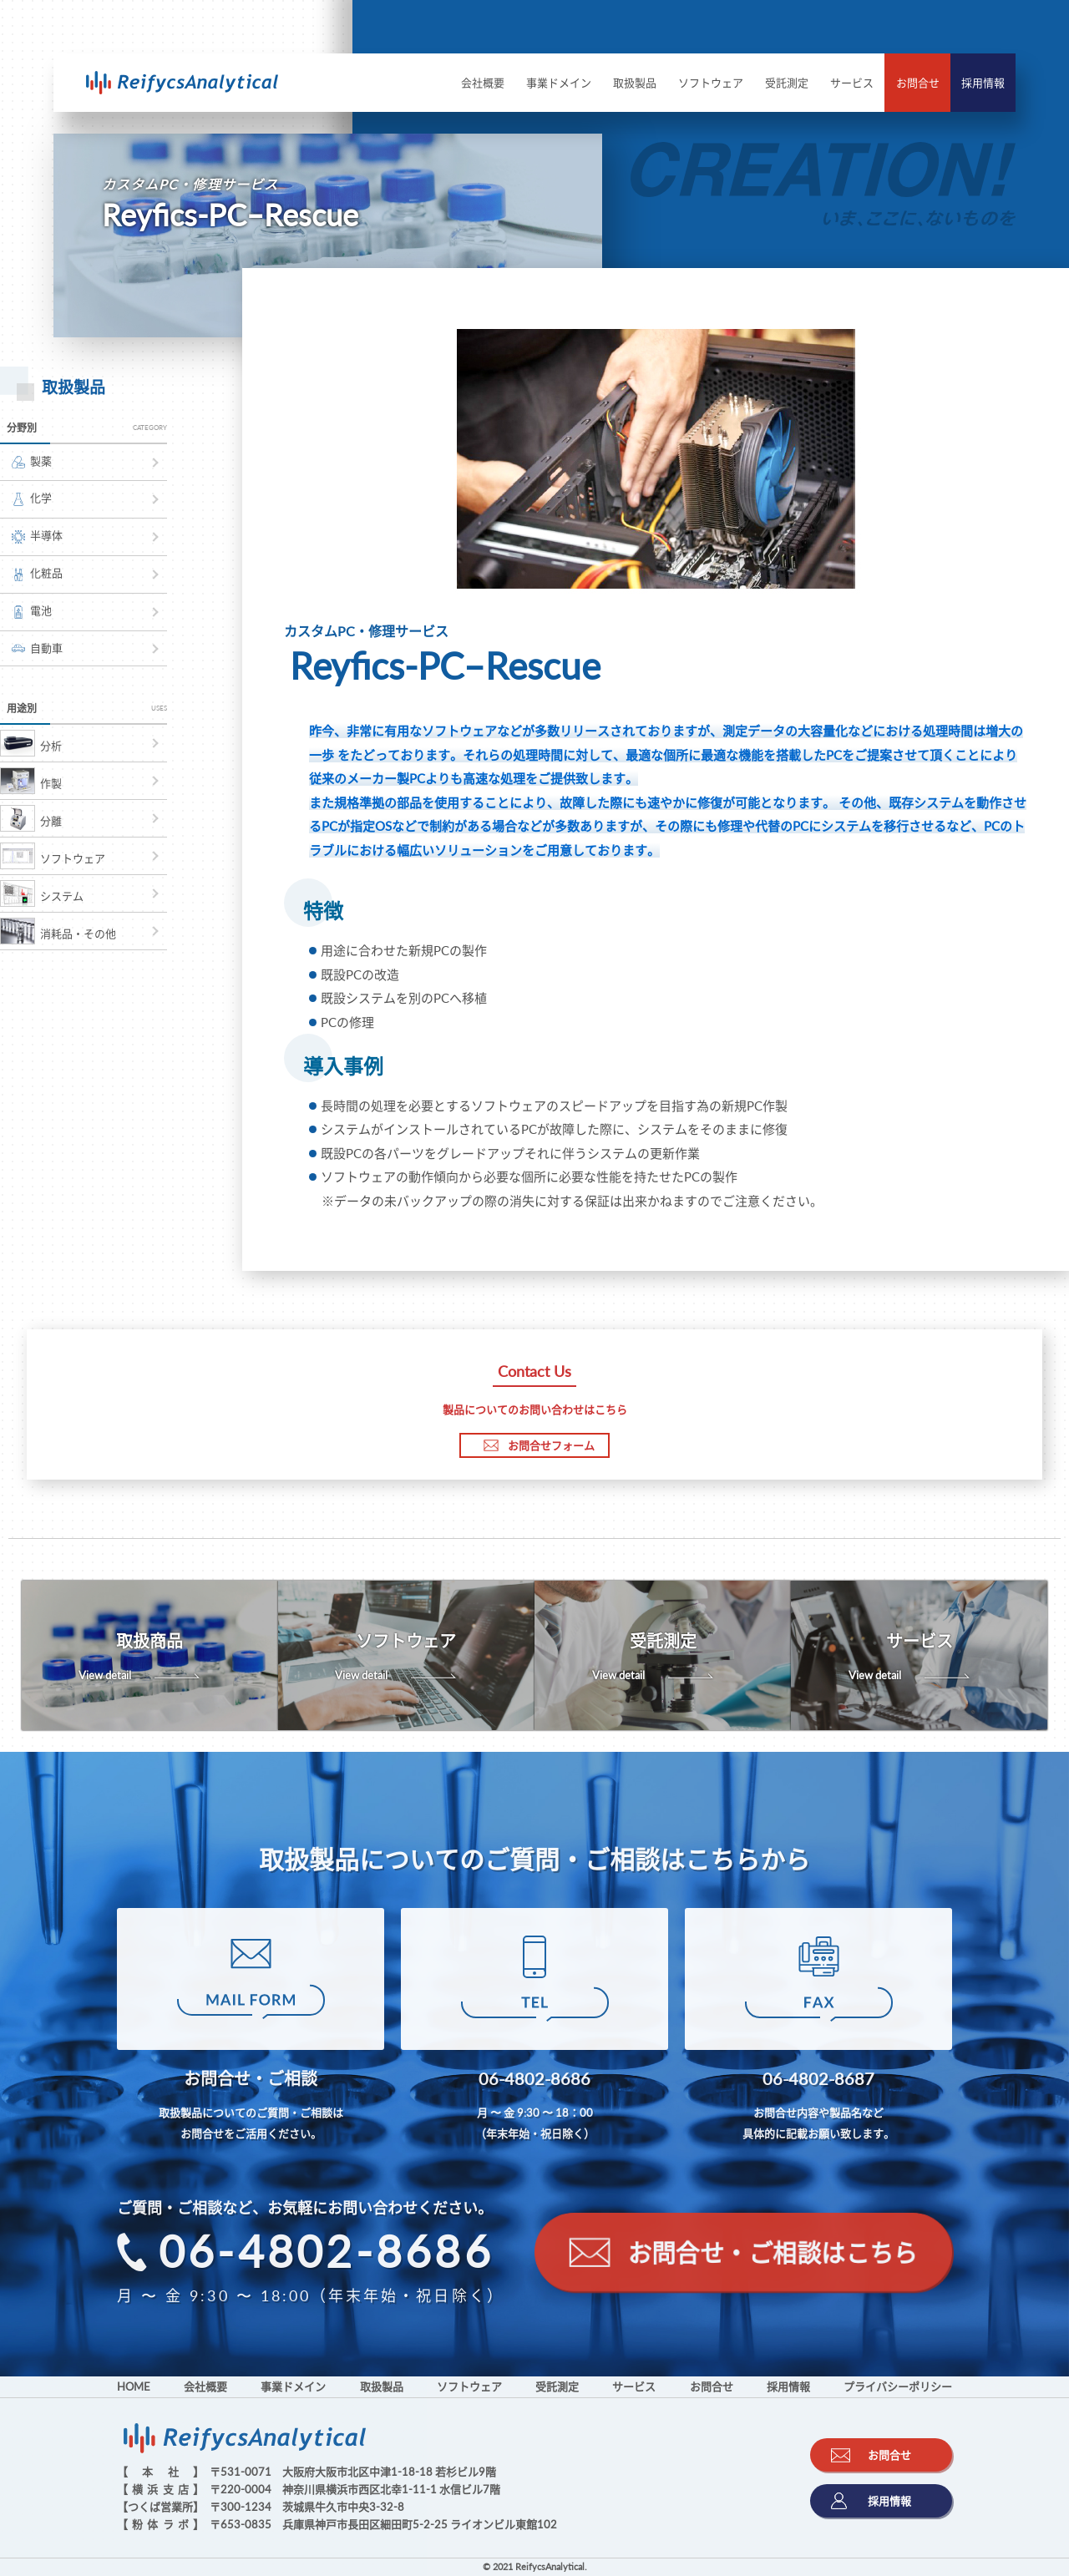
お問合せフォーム (539, 1445)
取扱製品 (634, 82)
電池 (32, 611)
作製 (31, 780)
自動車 (37, 648)
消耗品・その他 (58, 931)
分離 (31, 818)
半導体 (37, 536)
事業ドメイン (558, 82)
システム (42, 893)
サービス (852, 82)
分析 (31, 743)
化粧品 (37, 573)
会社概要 (482, 82)
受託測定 (786, 82)
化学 (32, 498)
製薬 (32, 461)
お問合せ (918, 82)
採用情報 (983, 82)
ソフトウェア (710, 82)
